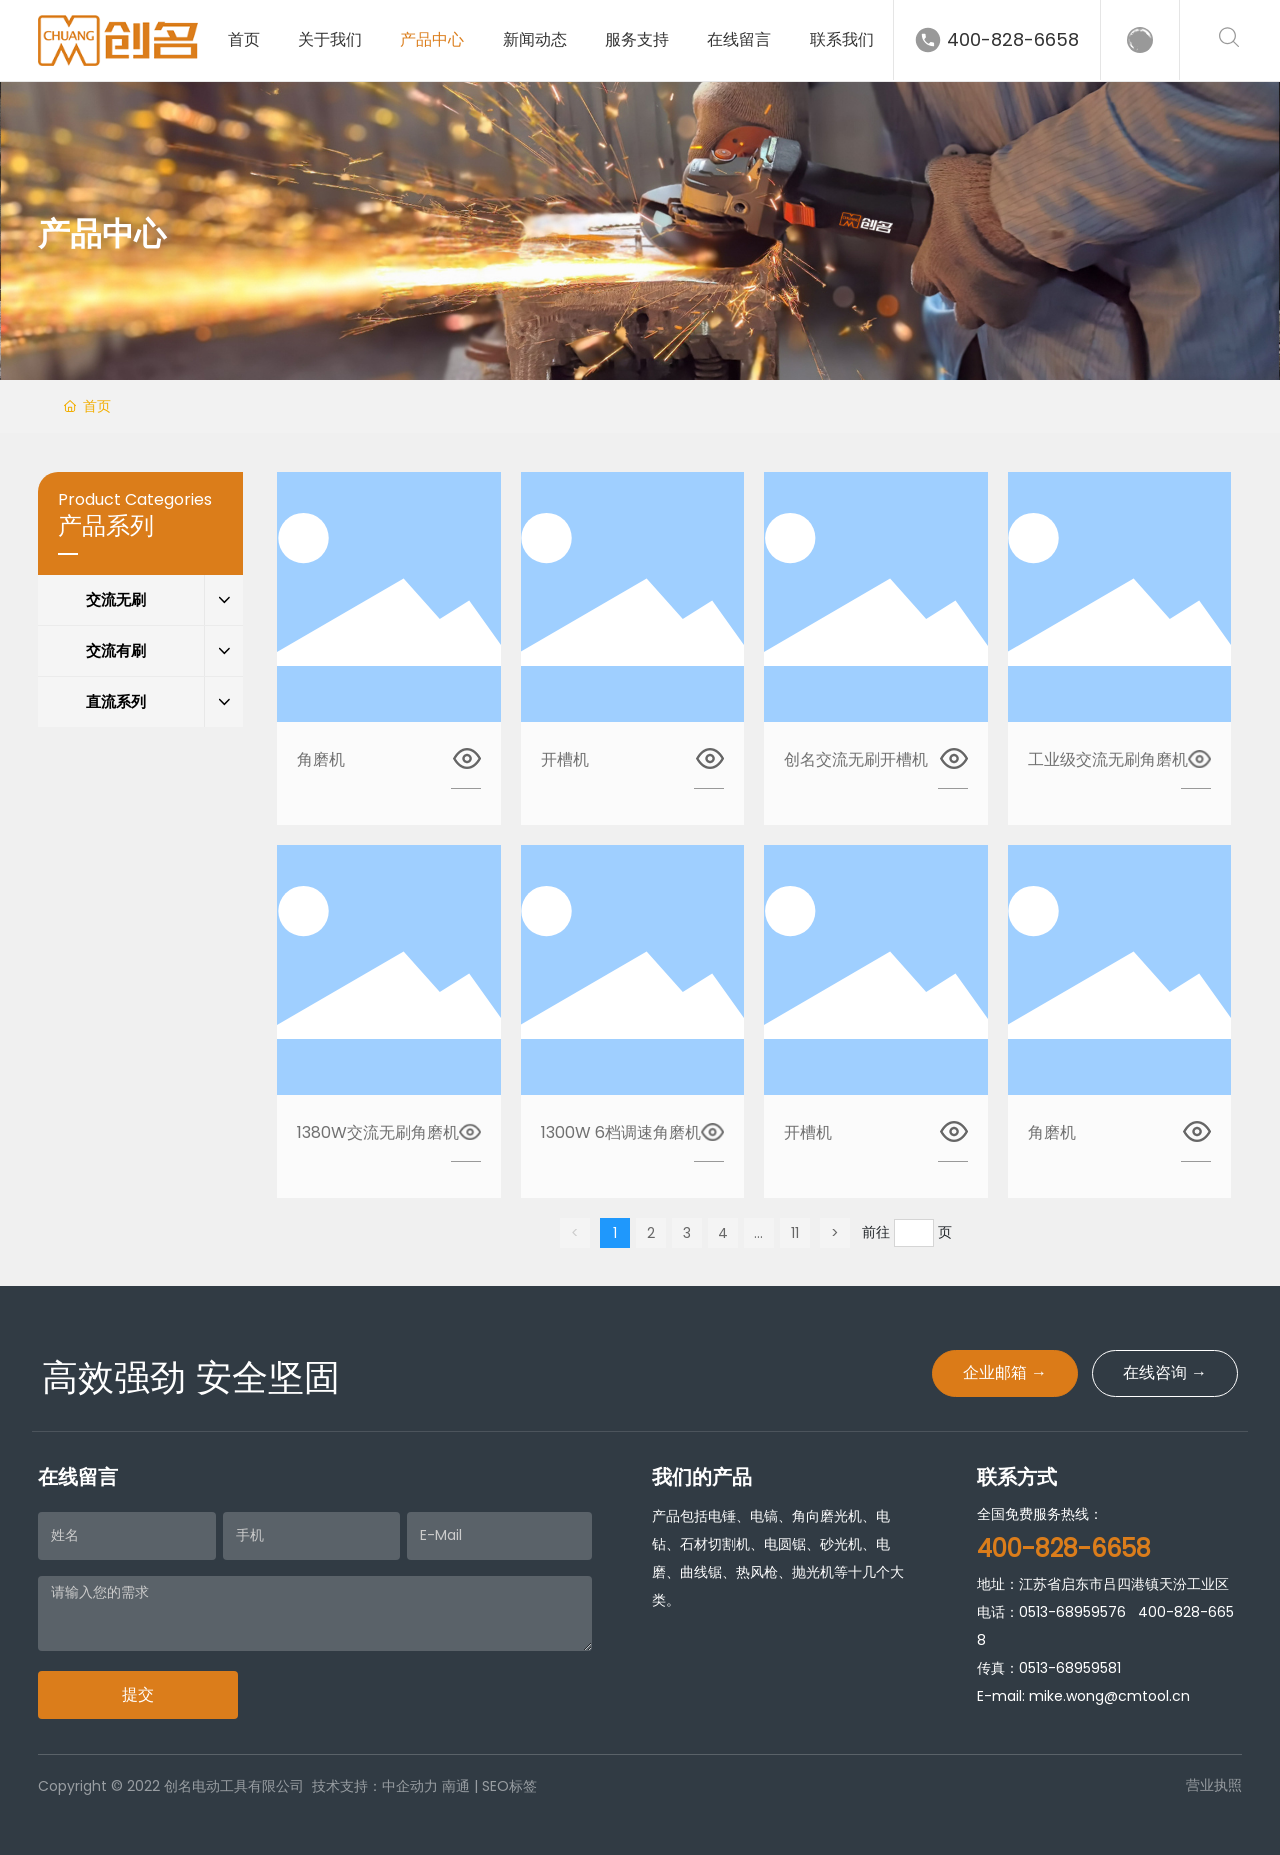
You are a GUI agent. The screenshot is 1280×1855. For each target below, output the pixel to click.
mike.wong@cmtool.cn (1109, 1696)
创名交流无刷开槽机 (856, 759)
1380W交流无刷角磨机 (378, 1132)
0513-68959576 (1072, 1612)
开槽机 (565, 759)
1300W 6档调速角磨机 (621, 1132)
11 (795, 1233)
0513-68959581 (1070, 1668)
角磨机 (321, 759)
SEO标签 (509, 1786)
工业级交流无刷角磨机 (1108, 759)
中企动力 (410, 1786)
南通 (456, 1786)
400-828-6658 (1013, 39)
